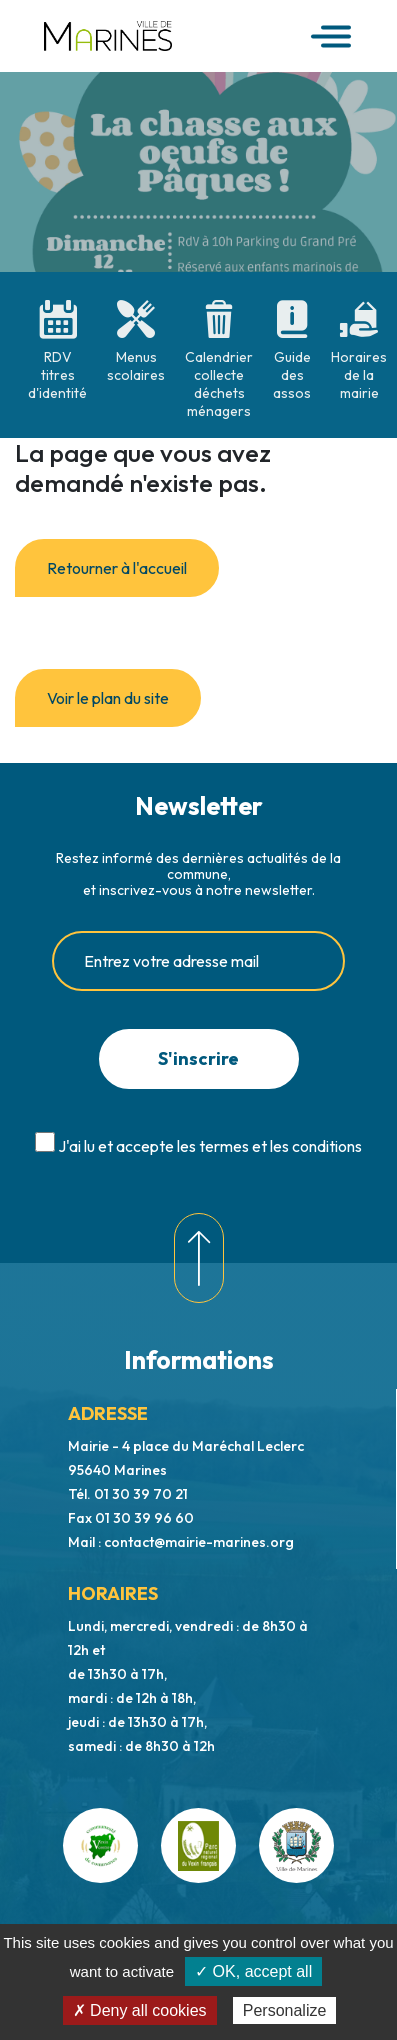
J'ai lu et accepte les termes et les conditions (210, 1146)
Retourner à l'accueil (117, 568)
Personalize (285, 2010)
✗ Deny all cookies (140, 2010)
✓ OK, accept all (253, 1971)
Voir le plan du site (108, 698)
